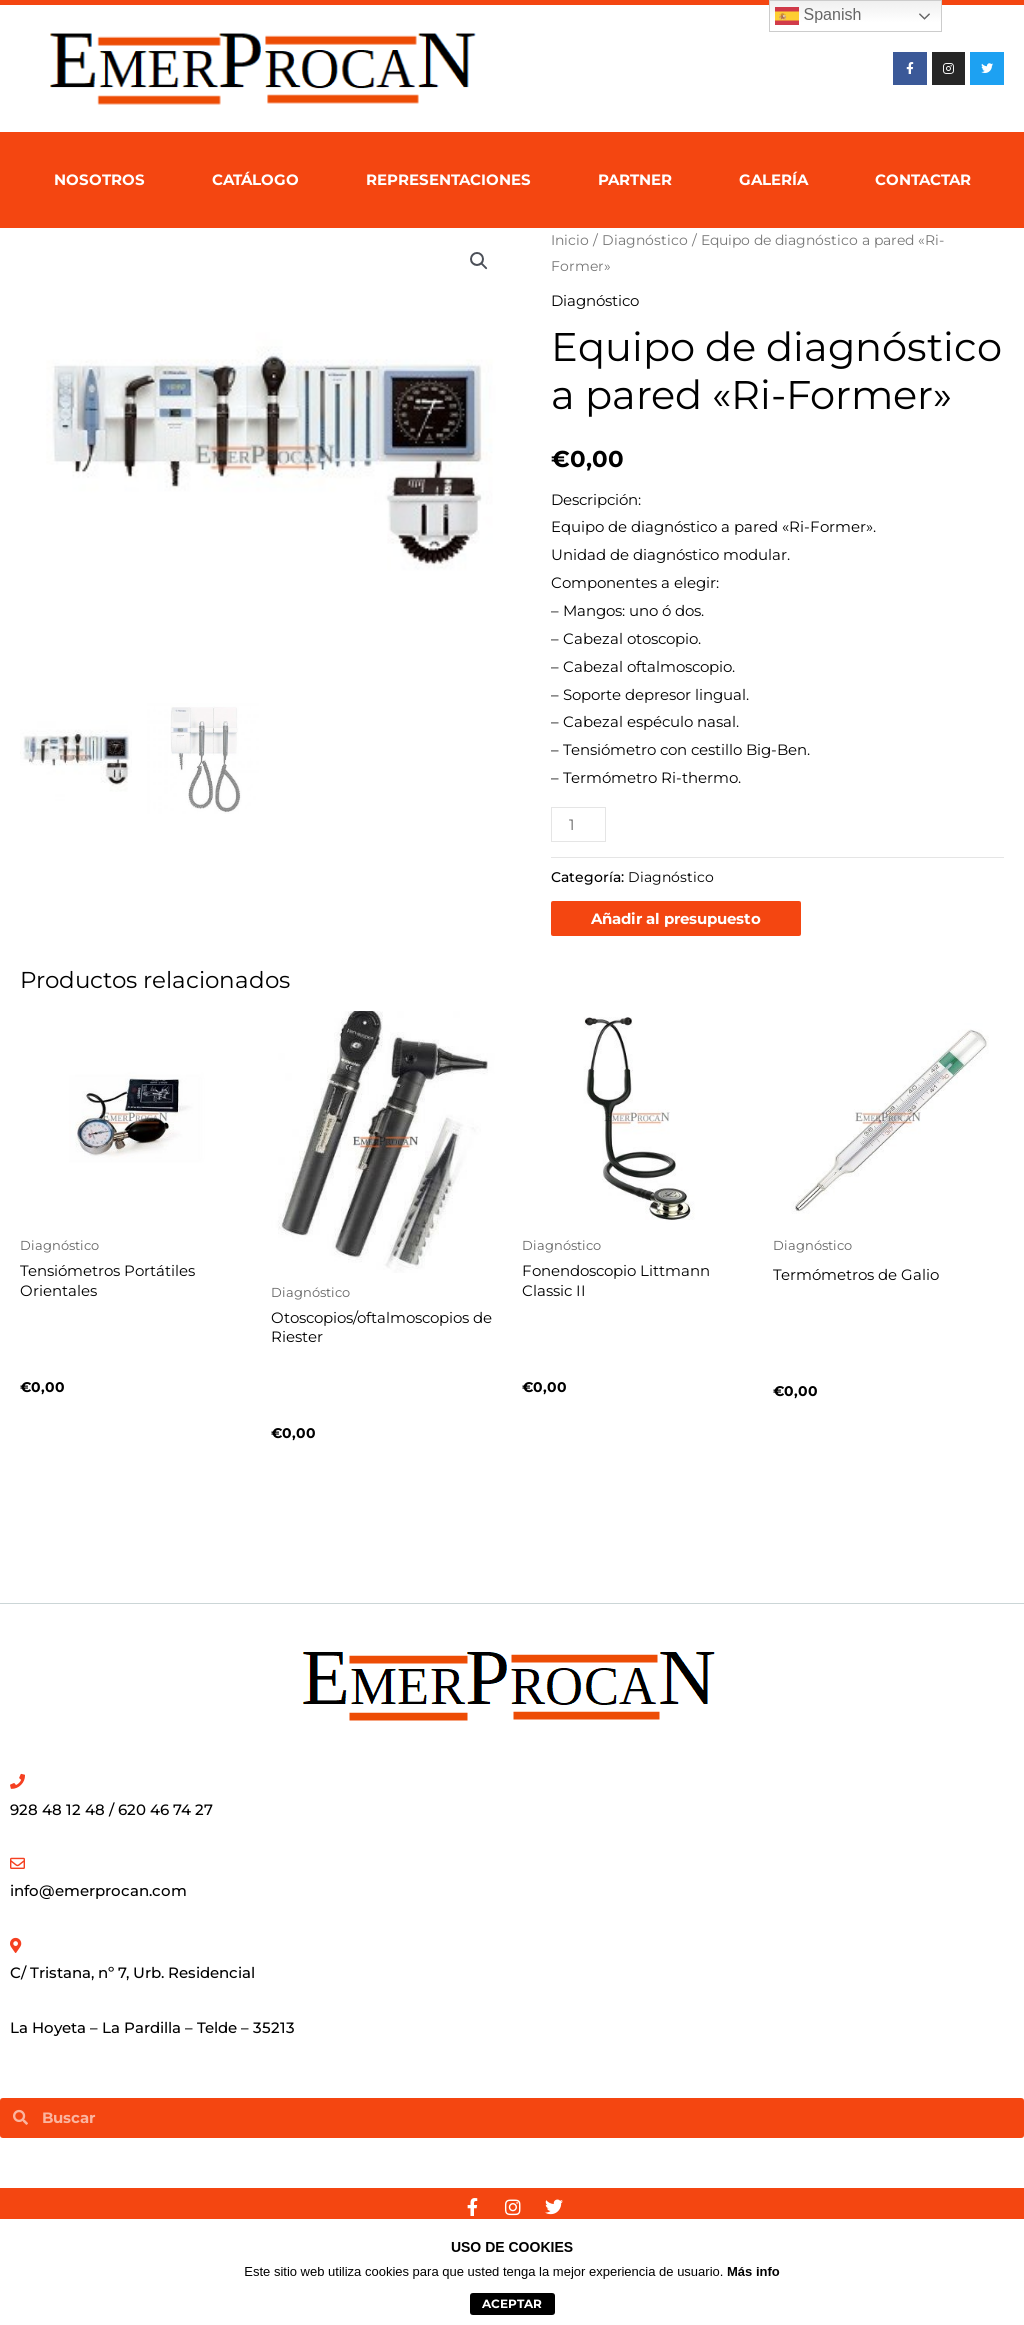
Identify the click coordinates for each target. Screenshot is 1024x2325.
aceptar (512, 2303)
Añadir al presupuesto (676, 918)
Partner (635, 179)
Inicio (570, 240)
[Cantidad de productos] (578, 824)
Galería (773, 179)
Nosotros (99, 179)
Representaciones (448, 179)
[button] (479, 261)
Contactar (923, 179)
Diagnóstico (645, 240)
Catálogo (255, 179)
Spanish (818, 16)
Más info (753, 2271)
